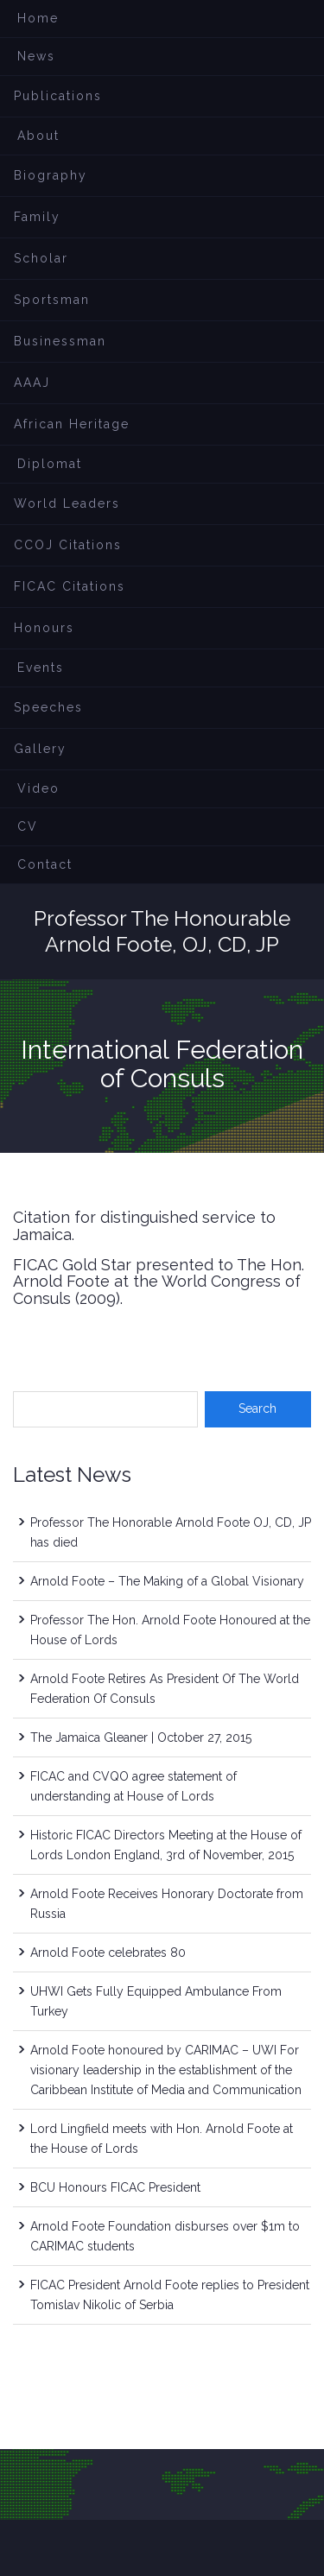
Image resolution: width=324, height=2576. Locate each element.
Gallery (40, 749)
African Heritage (72, 424)
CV (27, 826)
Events (40, 667)
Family (37, 217)
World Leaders (67, 503)
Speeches (48, 707)
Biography (50, 175)
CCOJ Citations (68, 545)
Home (38, 18)
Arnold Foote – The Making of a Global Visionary (167, 1581)
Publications (58, 96)
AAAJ (32, 382)
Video (38, 788)
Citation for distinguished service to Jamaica (144, 1226)
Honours (44, 628)
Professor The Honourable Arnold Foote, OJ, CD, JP (162, 931)
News (36, 56)
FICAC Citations (69, 586)
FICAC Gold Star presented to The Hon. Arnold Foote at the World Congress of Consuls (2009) (158, 1282)
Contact (45, 864)
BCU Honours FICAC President (115, 2187)
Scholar (41, 258)
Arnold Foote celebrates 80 (108, 1952)
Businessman (60, 341)
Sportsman (52, 300)
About (38, 135)
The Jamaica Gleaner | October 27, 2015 (140, 1737)
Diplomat (49, 464)
